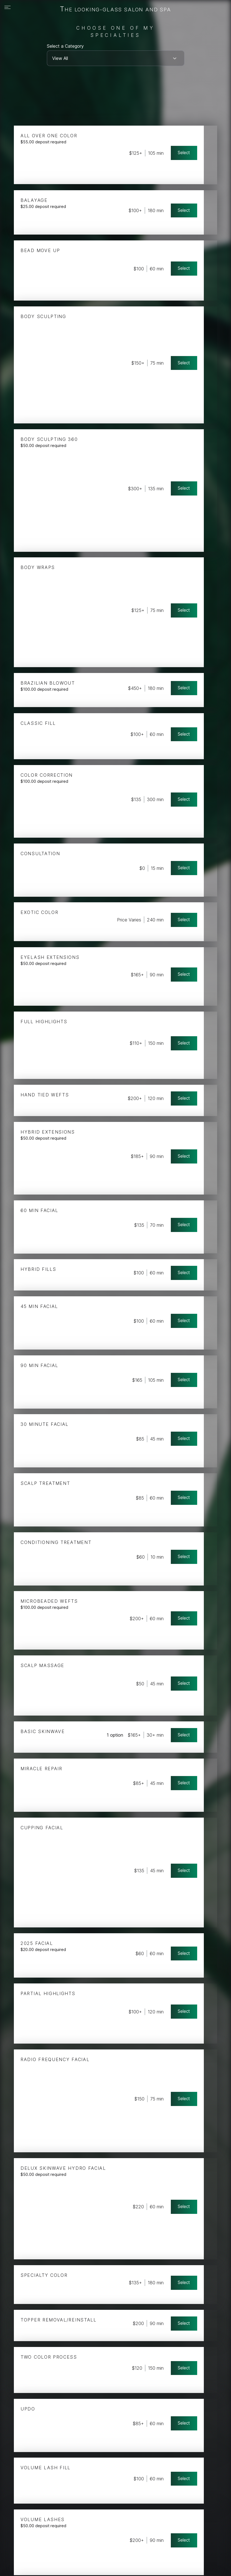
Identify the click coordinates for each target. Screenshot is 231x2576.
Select (196, 149)
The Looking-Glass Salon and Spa (115, 9)
